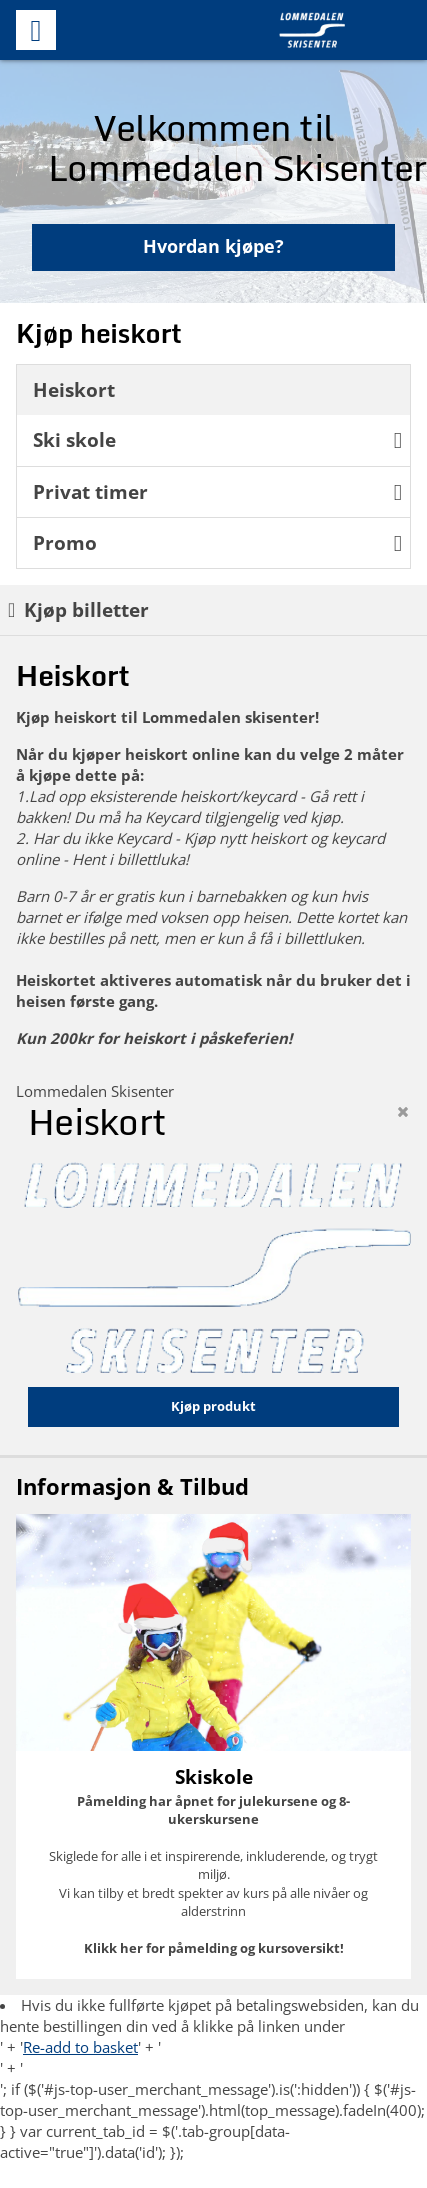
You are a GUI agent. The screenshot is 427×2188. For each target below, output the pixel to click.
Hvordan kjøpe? (213, 246)
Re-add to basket (80, 2047)
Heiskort (74, 389)
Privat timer (217, 491)
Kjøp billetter (78, 609)
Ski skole (217, 439)
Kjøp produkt (213, 1406)
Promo (217, 542)
